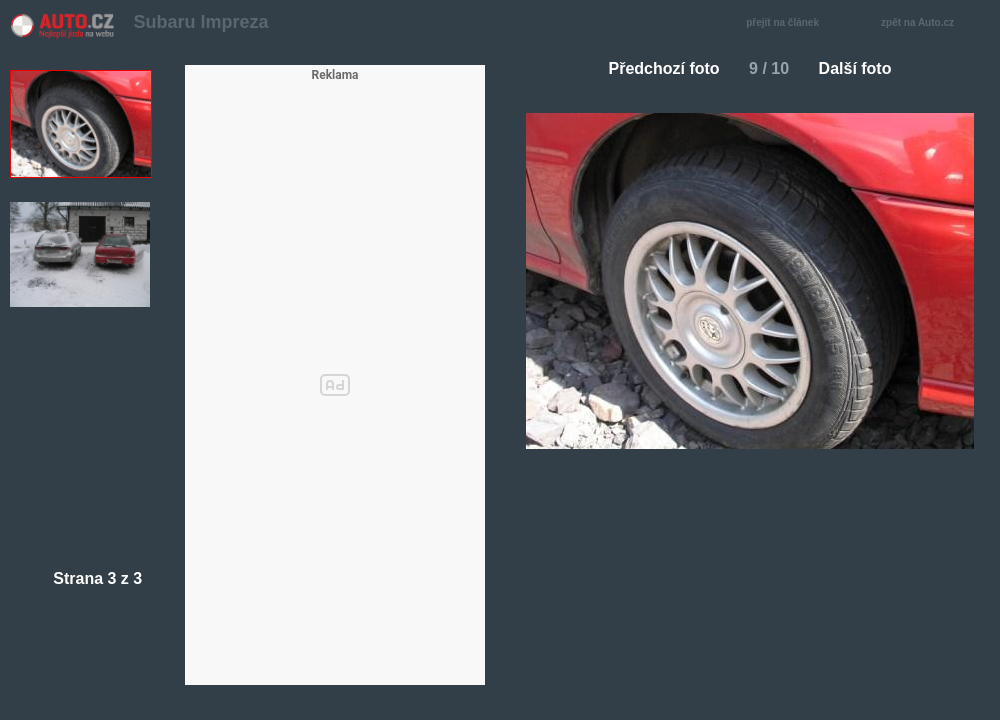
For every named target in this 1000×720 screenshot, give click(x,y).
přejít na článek (788, 23)
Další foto (863, 68)
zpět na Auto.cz (928, 23)
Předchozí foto (656, 68)
